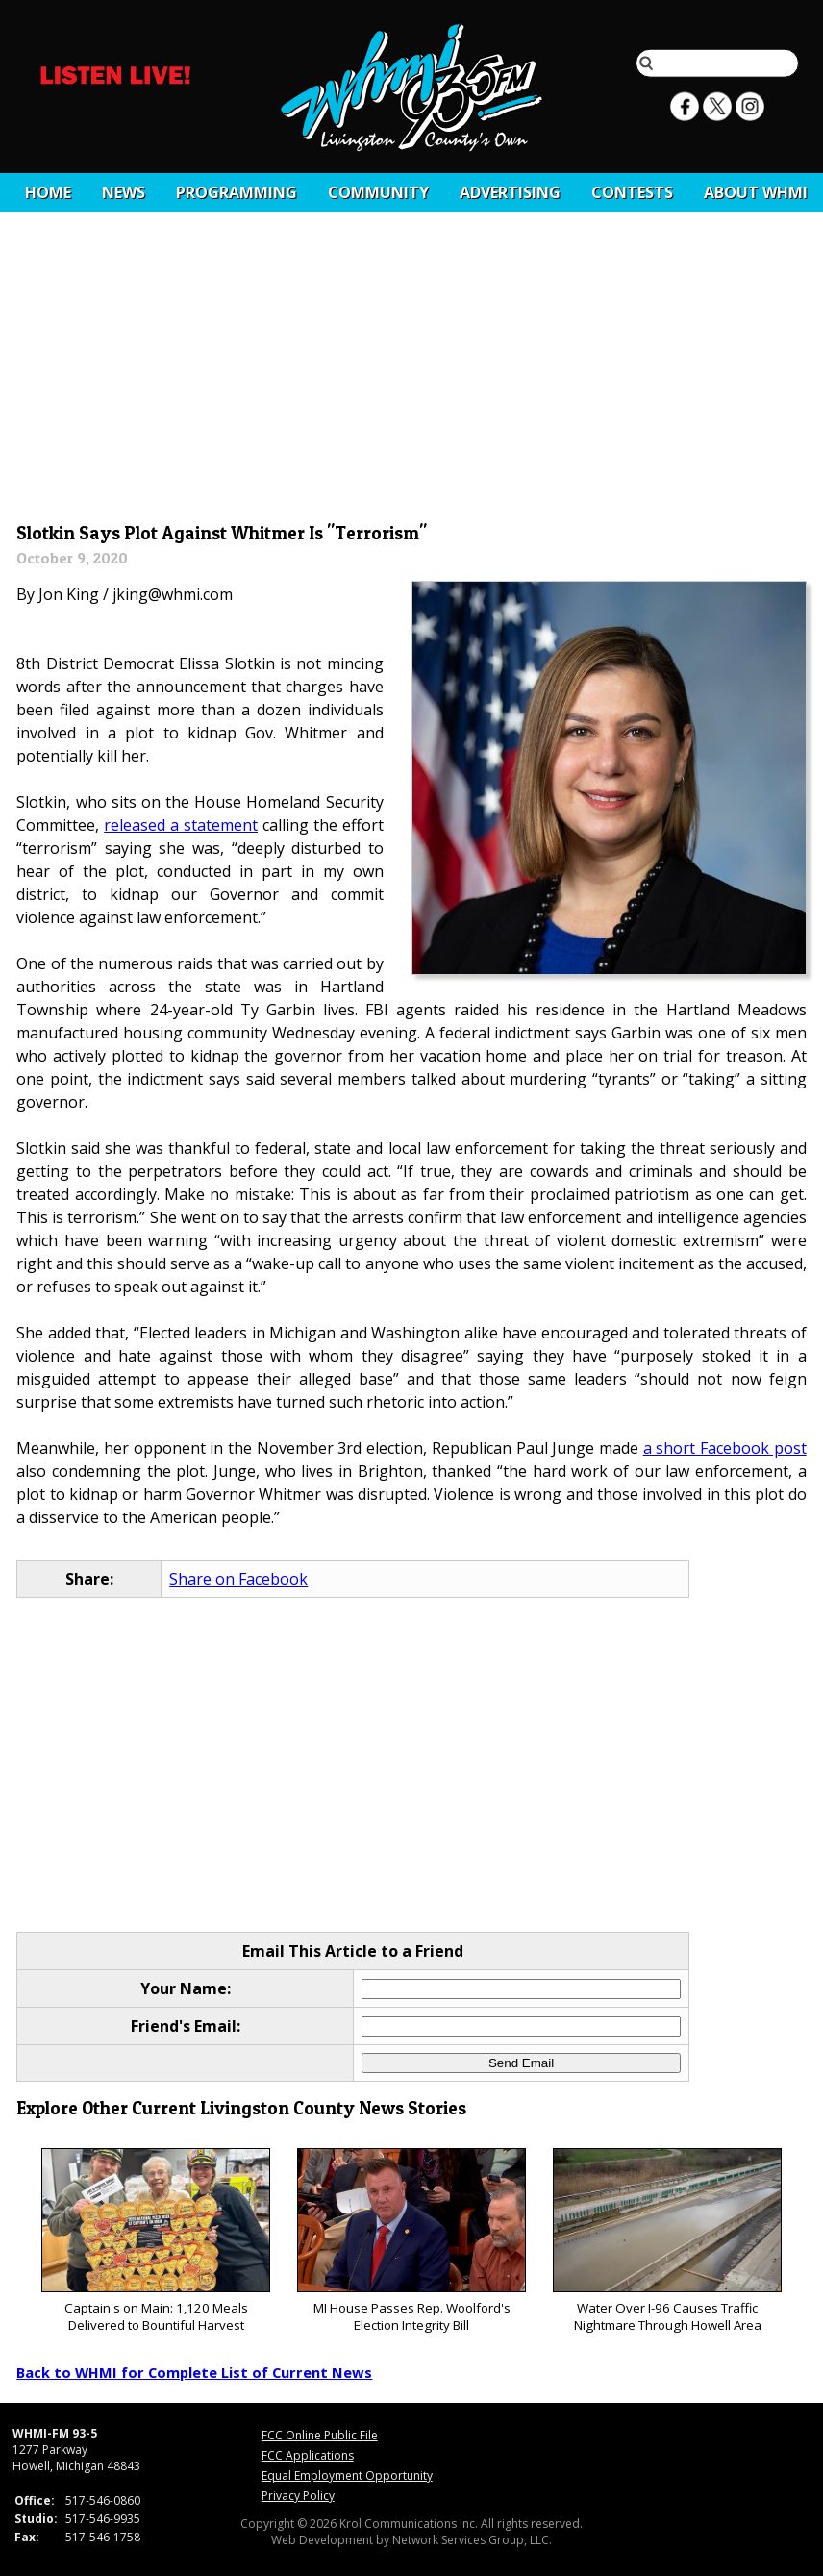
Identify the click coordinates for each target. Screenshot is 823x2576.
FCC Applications (308, 2455)
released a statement (181, 825)
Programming (236, 192)
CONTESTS (632, 192)
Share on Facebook (238, 1578)
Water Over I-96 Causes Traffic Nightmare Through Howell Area (667, 2241)
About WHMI (756, 192)
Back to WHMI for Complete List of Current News (194, 2372)
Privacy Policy (298, 2496)
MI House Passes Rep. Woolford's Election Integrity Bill (411, 2241)
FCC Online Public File (320, 2435)
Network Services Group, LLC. (472, 2540)
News (123, 192)
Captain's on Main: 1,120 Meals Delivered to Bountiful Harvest (155, 2241)
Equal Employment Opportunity (347, 2475)
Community (378, 192)
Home (48, 192)
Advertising (510, 192)
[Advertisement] (412, 372)
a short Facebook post (725, 1448)
